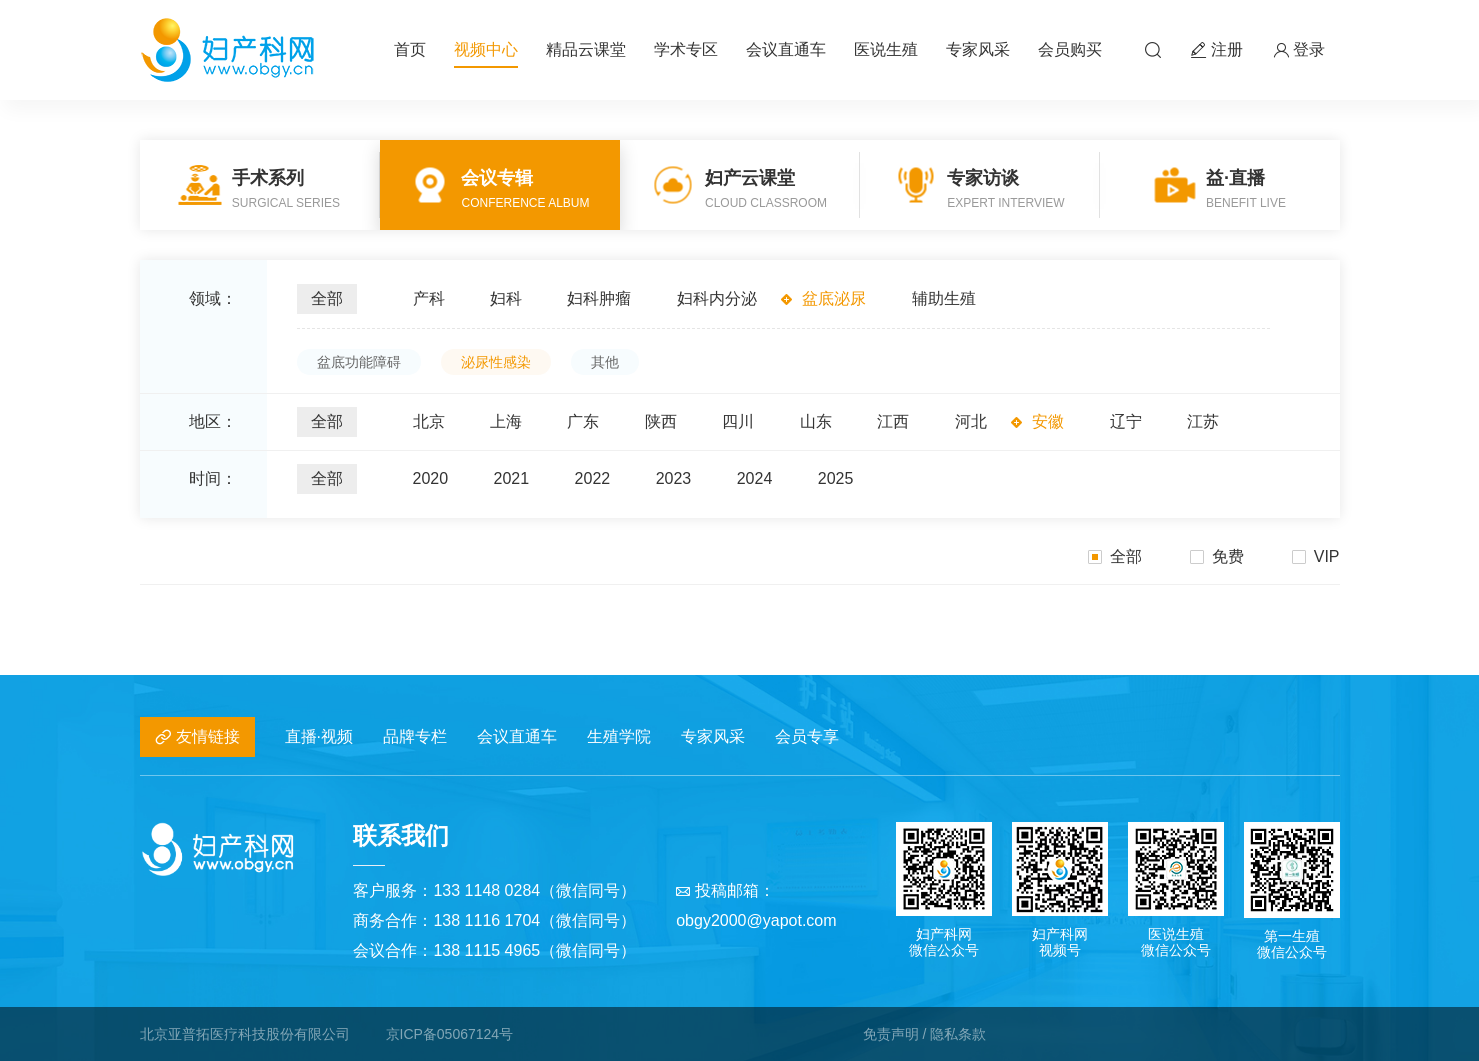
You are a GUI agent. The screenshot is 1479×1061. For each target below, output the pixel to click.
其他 (605, 362)
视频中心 (486, 49)
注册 (1217, 50)
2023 (674, 478)
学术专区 (686, 49)
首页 (410, 49)
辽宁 (1126, 421)
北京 (429, 421)
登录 (1299, 50)
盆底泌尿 (834, 298)
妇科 (506, 298)
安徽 (1048, 421)
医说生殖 (886, 49)
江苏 (1203, 421)
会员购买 (1070, 49)
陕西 (661, 421)
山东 (816, 421)
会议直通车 (786, 49)
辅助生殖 (944, 298)
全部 (327, 298)
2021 (512, 478)
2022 (593, 478)
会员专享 (807, 736)
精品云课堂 (586, 49)
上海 (506, 421)
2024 (755, 478)
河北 (971, 421)
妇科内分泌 (717, 298)
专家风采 (978, 49)
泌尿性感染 (496, 362)
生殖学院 (619, 736)
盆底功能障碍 (359, 362)
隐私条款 (958, 1034)
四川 (738, 421)
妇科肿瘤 (599, 298)
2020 (431, 478)
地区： (213, 421)
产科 (429, 298)
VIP (1316, 556)
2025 (836, 478)
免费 (1217, 556)
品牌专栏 (415, 736)
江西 (893, 421)
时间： (213, 478)
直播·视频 (319, 736)
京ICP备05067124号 (450, 1034)
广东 (583, 421)
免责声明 (891, 1034)
